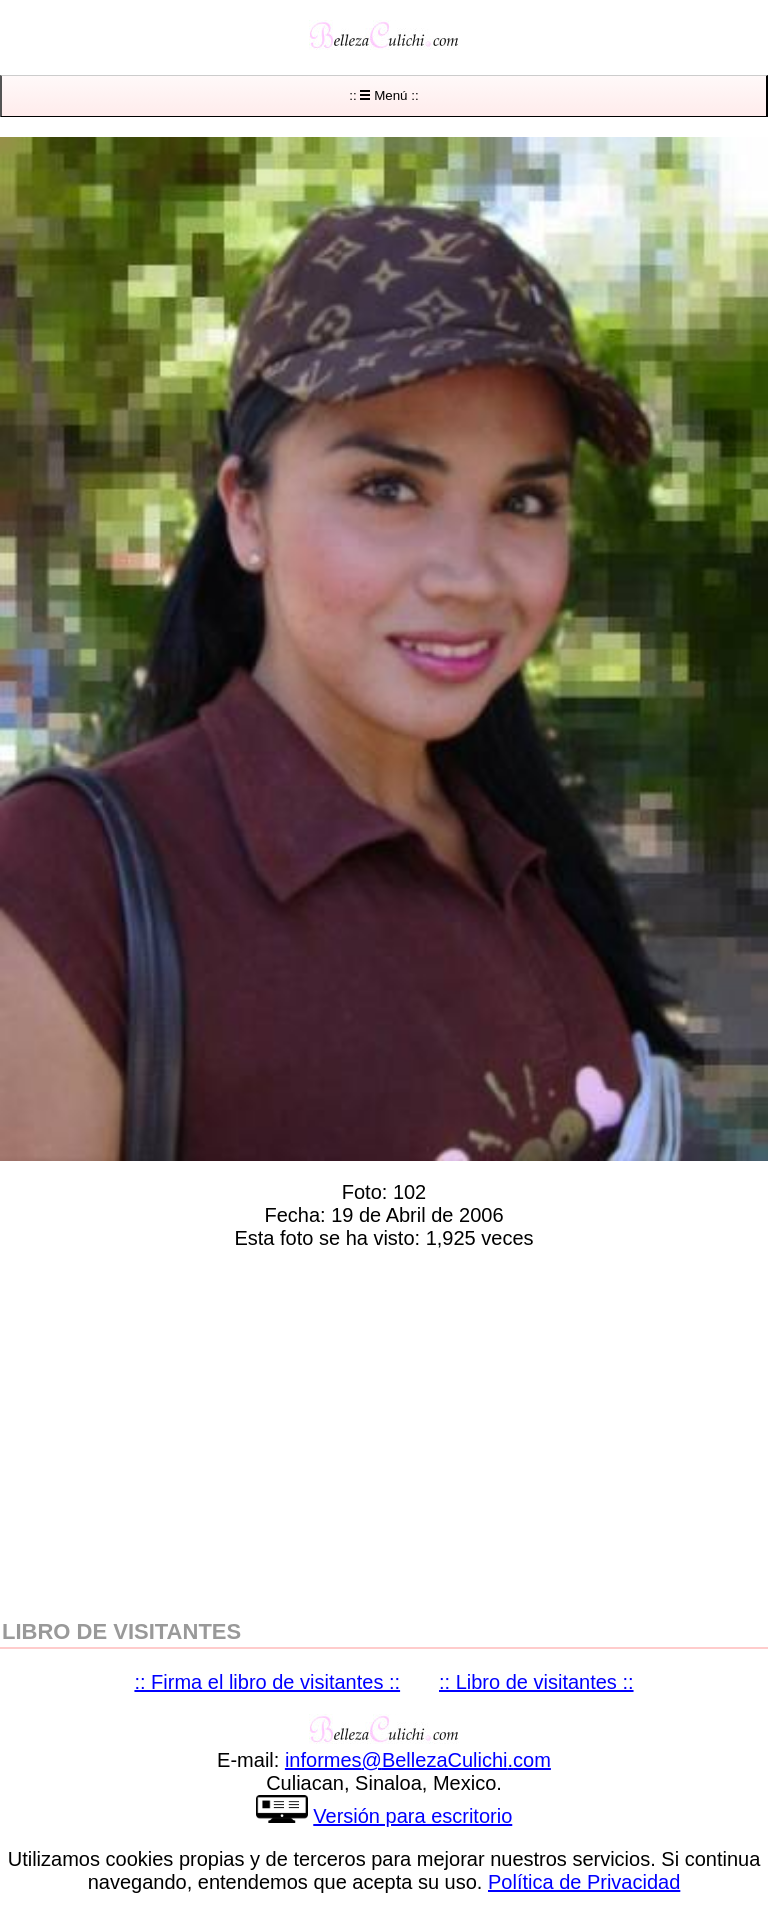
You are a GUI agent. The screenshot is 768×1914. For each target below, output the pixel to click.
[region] (384, 1430)
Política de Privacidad (584, 1882)
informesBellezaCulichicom (418, 1760)
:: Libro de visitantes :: (536, 1682)
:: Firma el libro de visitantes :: (267, 1682)
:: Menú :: (383, 95)
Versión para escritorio (412, 1816)
